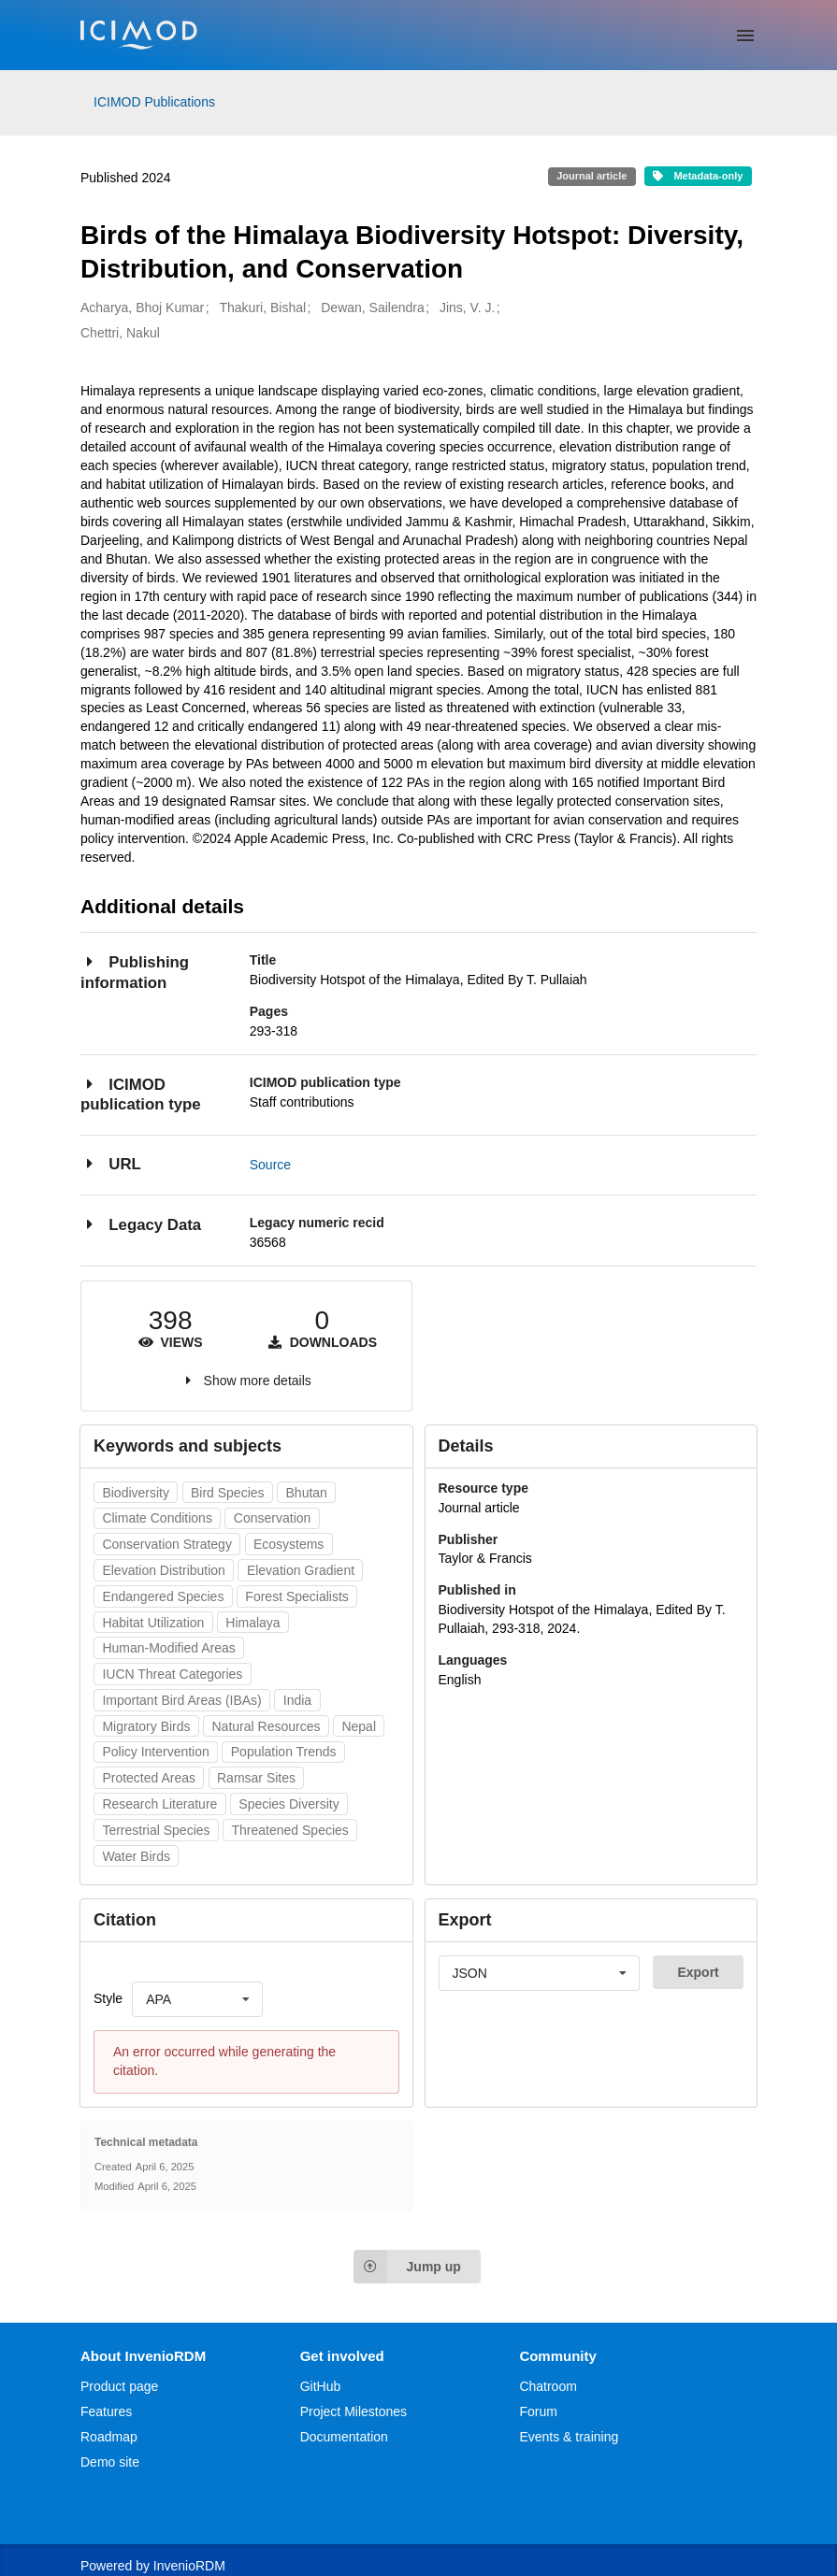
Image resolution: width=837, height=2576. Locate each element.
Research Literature (159, 1803)
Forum (537, 2411)
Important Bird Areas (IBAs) (181, 1700)
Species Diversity (288, 1803)
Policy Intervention (155, 1751)
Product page (119, 2386)
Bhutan (306, 1492)
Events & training (568, 2436)
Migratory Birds (146, 1726)
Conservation (272, 1517)
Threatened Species (290, 1830)
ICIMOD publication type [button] (140, 1094)
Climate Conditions (157, 1517)
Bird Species (228, 1492)
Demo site (109, 2461)
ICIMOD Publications (154, 101)
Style (108, 1998)
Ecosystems (288, 1544)
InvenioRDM (189, 2565)
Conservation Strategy (167, 1544)
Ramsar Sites (256, 1777)
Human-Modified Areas (168, 1647)
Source (270, 1164)
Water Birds (136, 1856)
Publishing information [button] (134, 972)
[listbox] (197, 1999)
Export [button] (697, 1972)
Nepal (358, 1726)
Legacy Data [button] (140, 1224)
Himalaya (252, 1622)
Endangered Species (163, 1596)
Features (106, 2411)
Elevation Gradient (300, 1570)
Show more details (257, 1380)
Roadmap (108, 2436)
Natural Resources (266, 1726)
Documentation (344, 2436)
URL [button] (110, 1163)
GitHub (320, 2386)
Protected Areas (148, 1777)
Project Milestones (353, 2411)
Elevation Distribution (163, 1570)
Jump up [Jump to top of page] (407, 2266)
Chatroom (547, 2386)
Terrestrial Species (155, 1830)
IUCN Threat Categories (172, 1674)
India (297, 1700)
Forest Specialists (296, 1596)
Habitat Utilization (153, 1622)
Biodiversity (135, 1492)
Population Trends (284, 1751)
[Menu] (745, 35)
